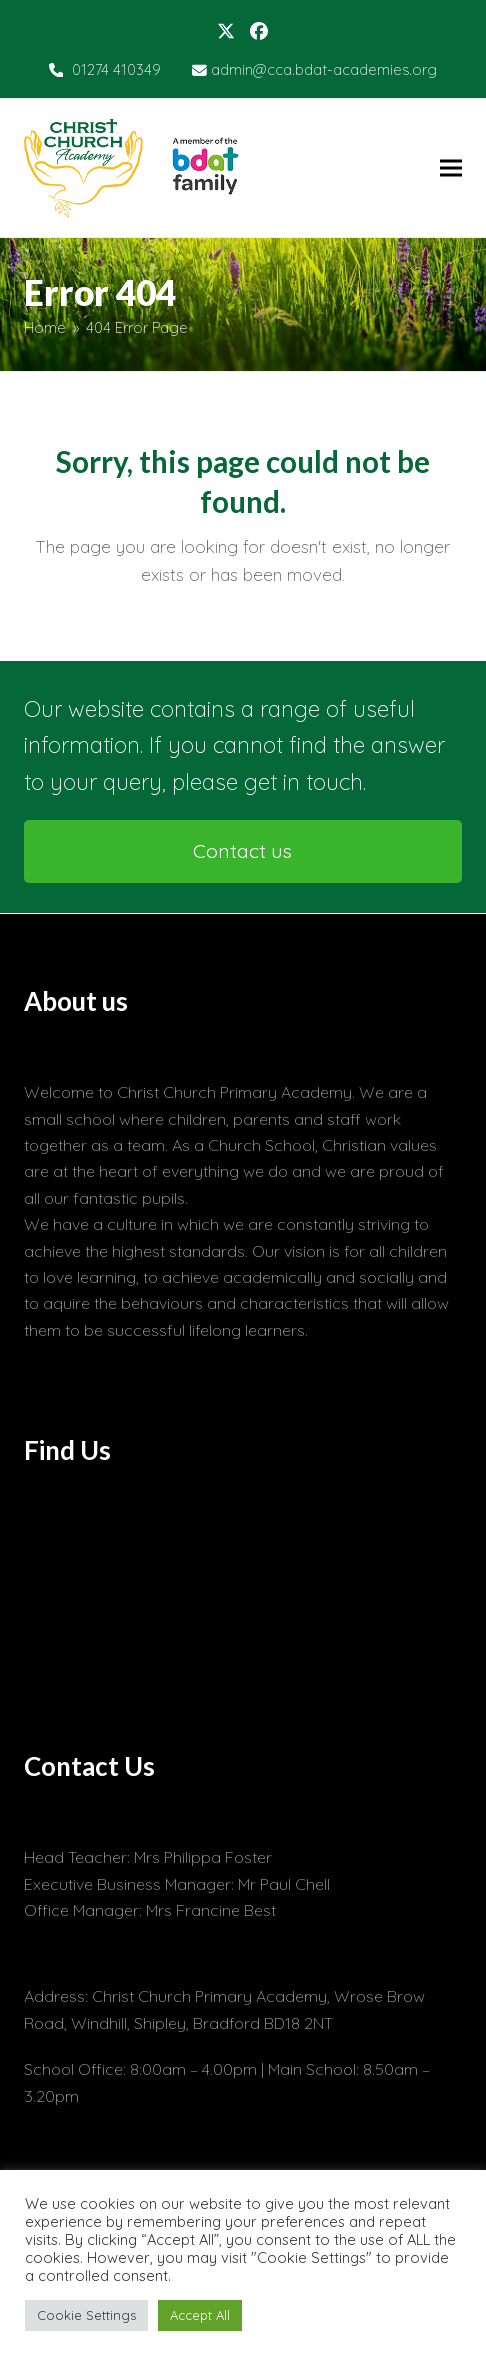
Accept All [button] (200, 2315)
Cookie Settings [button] (86, 2315)
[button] (451, 167)
